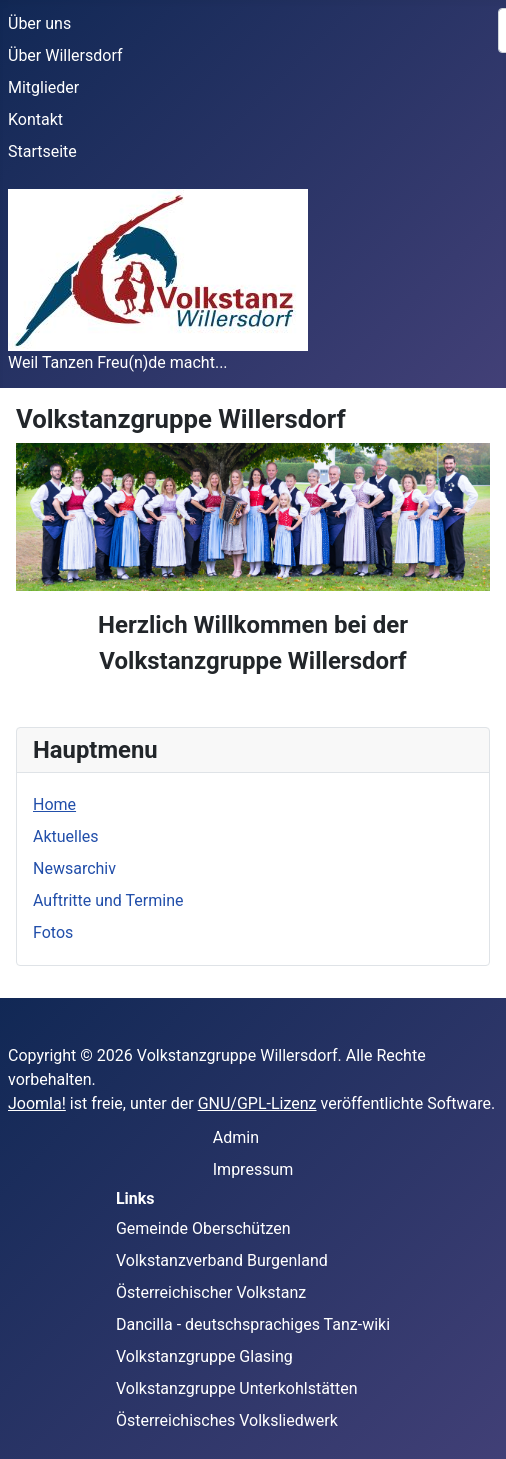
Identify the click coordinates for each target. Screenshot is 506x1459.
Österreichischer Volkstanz (211, 1292)
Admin (236, 1137)
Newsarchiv (74, 868)
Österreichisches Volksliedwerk (227, 1420)
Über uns (39, 23)
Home (54, 804)
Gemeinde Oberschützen (203, 1228)
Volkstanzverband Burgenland (222, 1260)
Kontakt (35, 119)
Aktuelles (66, 836)
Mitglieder (43, 87)
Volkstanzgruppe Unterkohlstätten (237, 1388)
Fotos (53, 932)
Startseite (42, 151)
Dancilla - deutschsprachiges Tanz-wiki (253, 1324)
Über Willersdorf (65, 55)
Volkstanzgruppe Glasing (204, 1356)
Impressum (253, 1169)
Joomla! (37, 1103)
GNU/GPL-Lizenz (257, 1103)
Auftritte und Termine (108, 900)
